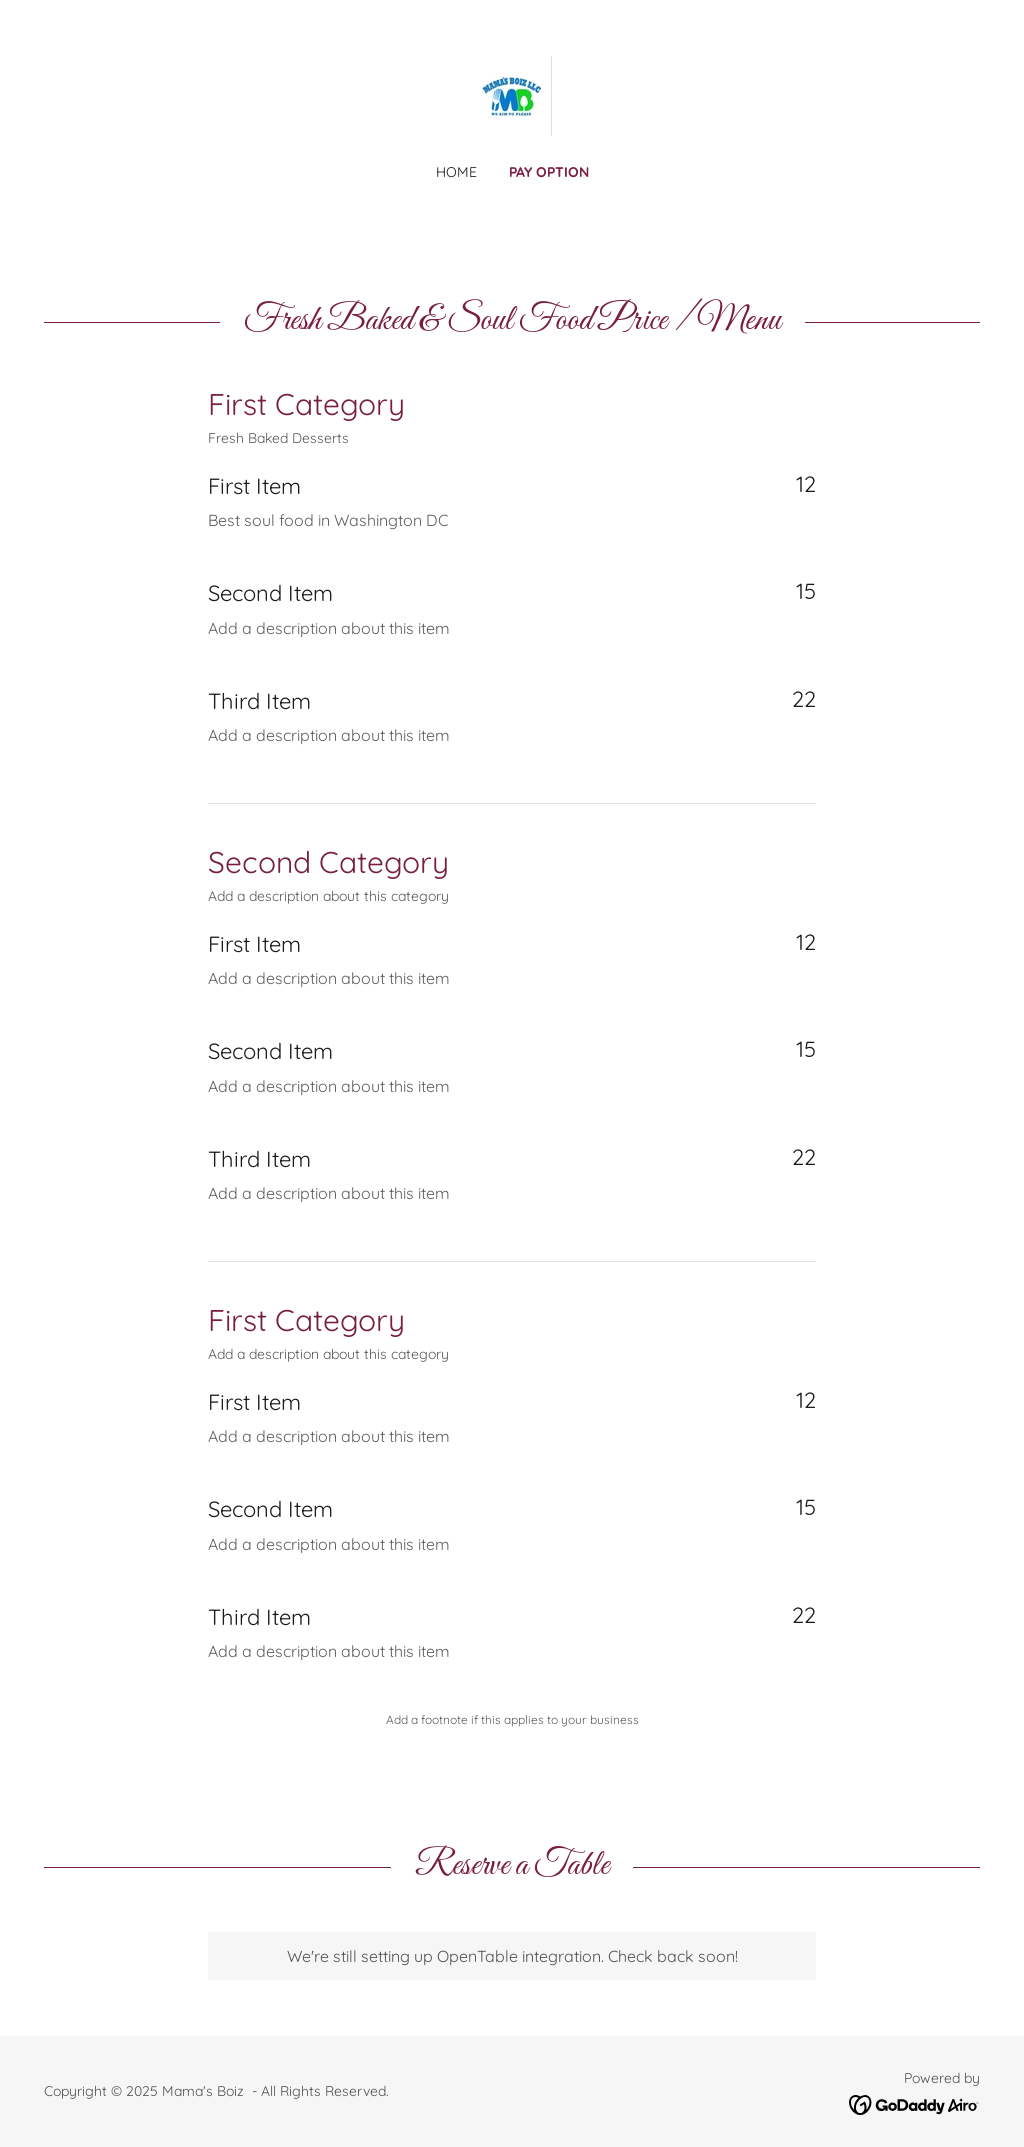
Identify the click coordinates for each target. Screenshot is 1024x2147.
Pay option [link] (549, 172)
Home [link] (456, 172)
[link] (512, 94)
